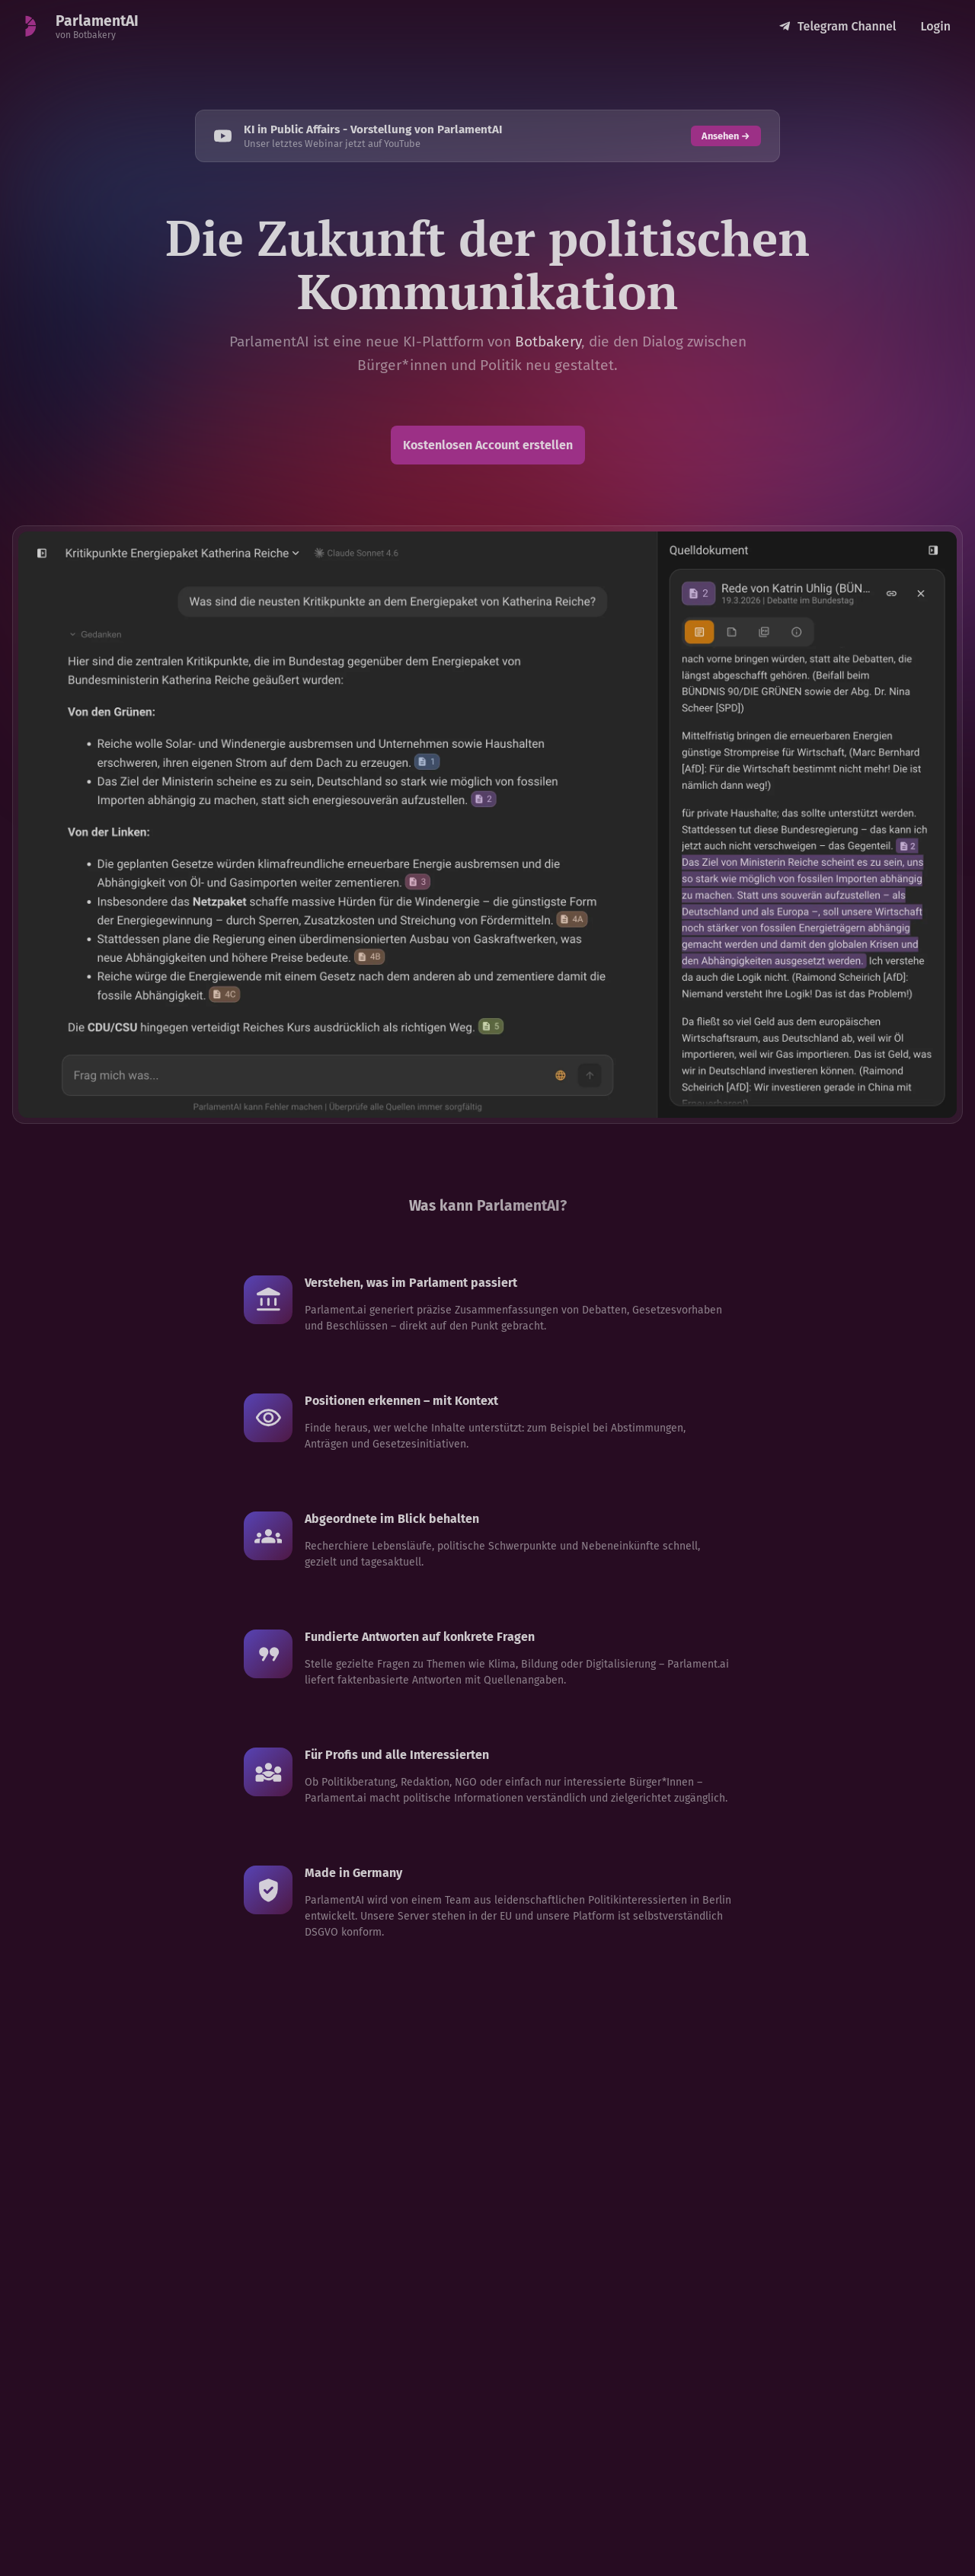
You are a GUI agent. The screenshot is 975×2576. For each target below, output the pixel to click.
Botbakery (548, 341)
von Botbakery (86, 35)
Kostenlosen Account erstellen (488, 445)
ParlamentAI (97, 21)
